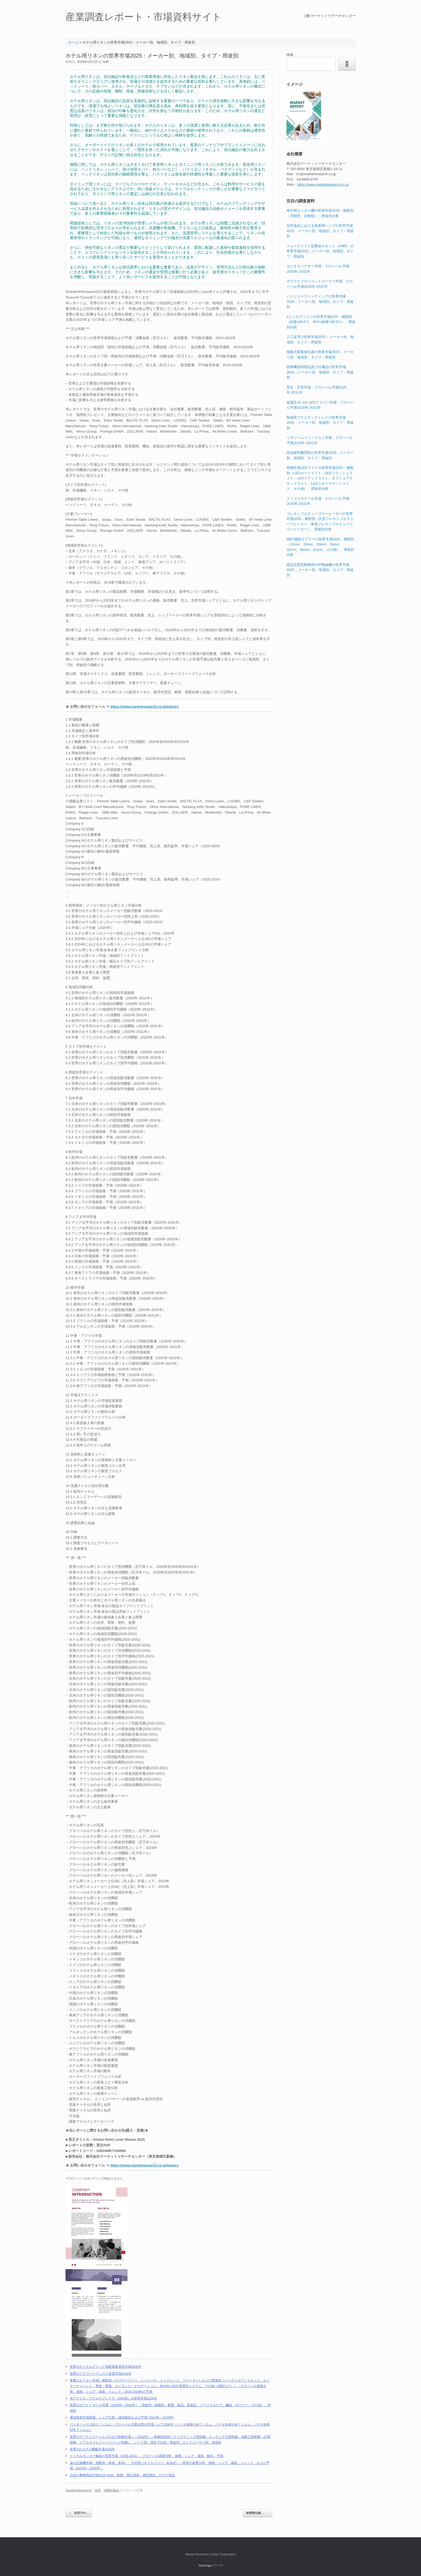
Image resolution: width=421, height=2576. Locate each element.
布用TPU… (78, 2513)
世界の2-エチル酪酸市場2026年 (92, 2449)
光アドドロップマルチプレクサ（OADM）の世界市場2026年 (113, 2398)
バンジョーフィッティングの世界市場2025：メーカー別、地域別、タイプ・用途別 (320, 301)
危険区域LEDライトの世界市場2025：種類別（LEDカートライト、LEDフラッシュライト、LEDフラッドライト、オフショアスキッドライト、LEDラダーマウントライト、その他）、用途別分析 (319, 478)
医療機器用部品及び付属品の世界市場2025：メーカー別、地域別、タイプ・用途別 (320, 372)
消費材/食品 (111, 2490)
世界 (98, 2490)
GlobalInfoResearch (79, 2490)
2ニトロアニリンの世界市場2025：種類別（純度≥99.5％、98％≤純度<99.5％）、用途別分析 (320, 322)
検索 (289, 55)
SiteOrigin (205, 2565)
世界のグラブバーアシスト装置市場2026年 (101, 2373)
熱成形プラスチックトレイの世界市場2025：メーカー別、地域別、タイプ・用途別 (320, 422)
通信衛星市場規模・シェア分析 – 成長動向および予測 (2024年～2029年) (122, 2417)
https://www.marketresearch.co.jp (323, 184)
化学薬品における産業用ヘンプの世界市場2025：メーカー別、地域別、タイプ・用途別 (320, 231)
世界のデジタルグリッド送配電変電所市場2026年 (105, 2366)
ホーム (73, 42)
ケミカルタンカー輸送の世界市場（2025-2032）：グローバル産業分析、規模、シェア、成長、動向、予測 (146, 2456)
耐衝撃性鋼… (257, 2513)
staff (105, 62)
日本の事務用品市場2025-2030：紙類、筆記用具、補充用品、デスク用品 (122, 2475)
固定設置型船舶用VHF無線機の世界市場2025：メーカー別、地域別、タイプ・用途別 (320, 570)
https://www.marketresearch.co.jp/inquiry (144, 707)
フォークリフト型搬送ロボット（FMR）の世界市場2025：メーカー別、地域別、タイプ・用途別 (320, 251)
